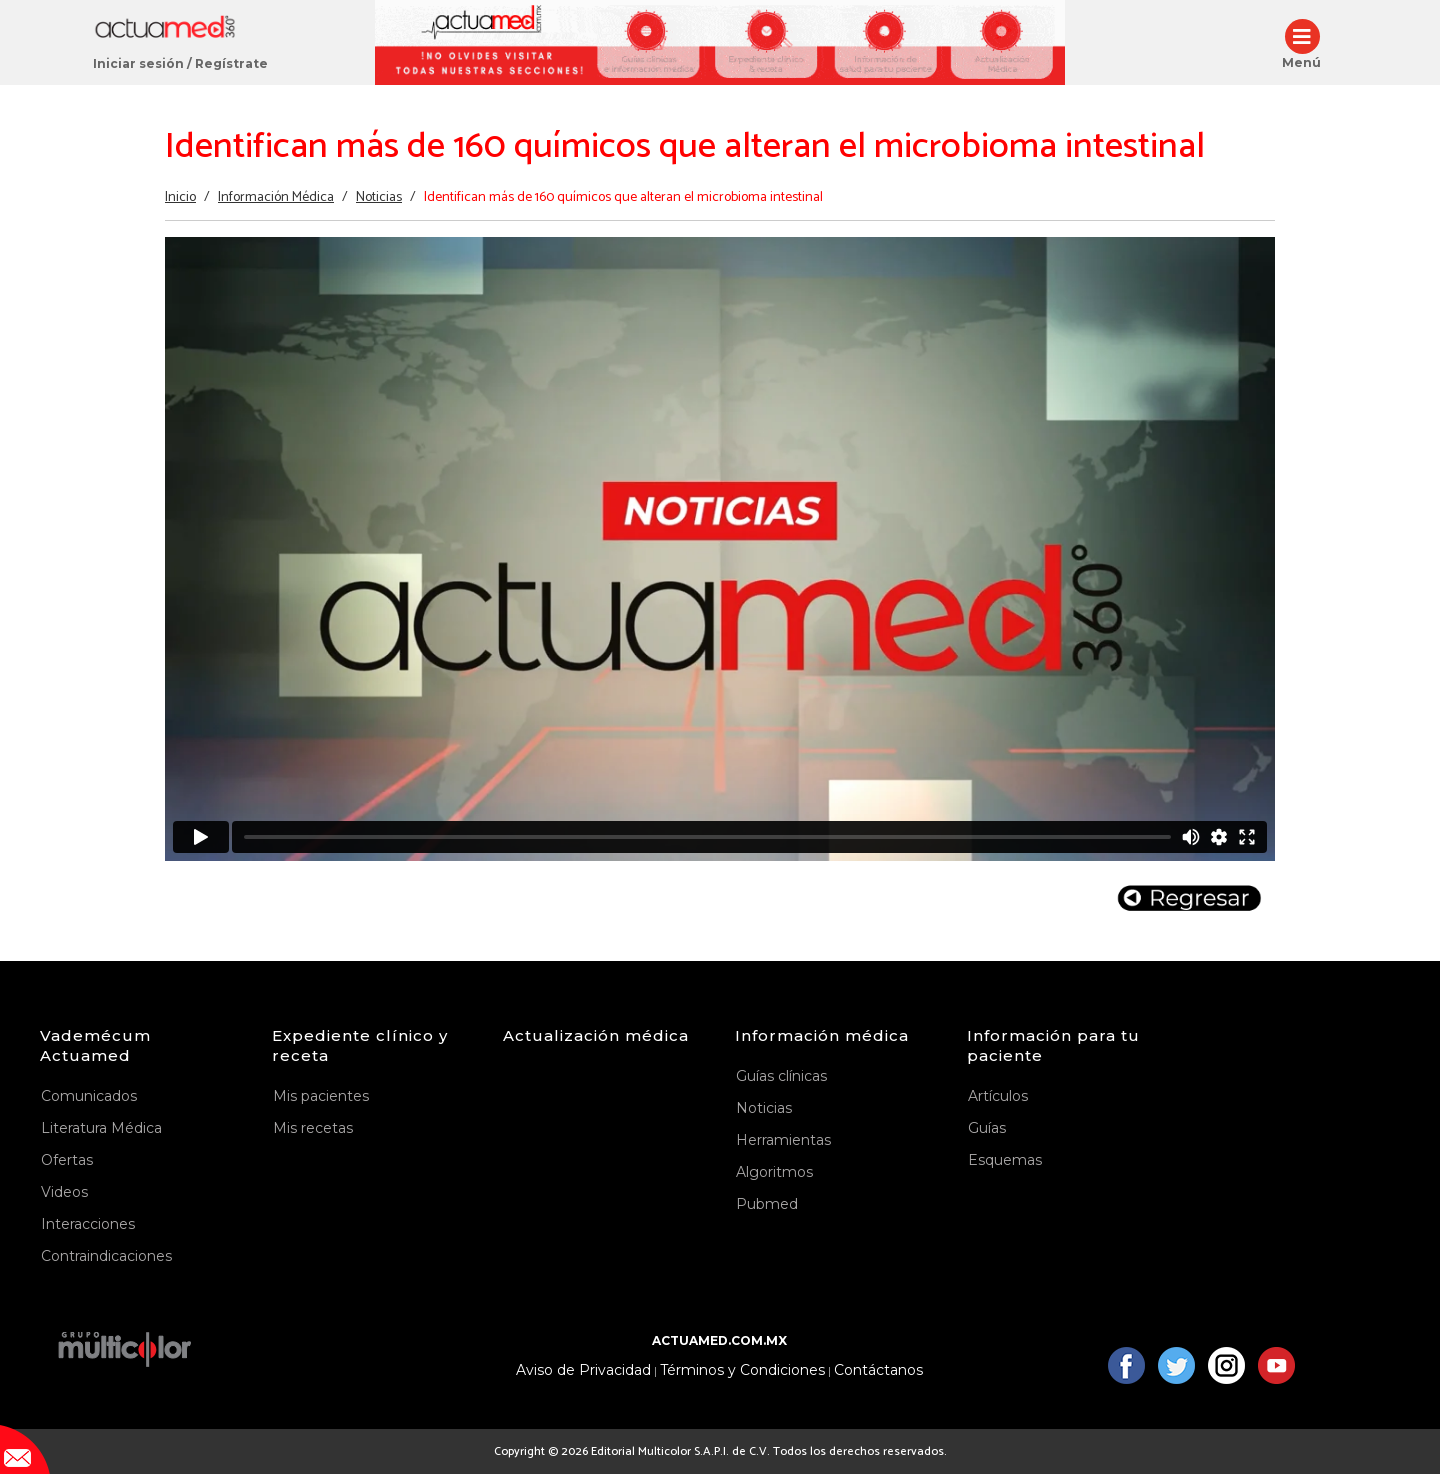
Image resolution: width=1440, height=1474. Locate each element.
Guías (987, 1128)
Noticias (379, 197)
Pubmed (767, 1204)
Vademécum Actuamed (95, 1045)
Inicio (180, 197)
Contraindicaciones (106, 1256)
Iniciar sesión (138, 63)
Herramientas (783, 1140)
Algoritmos (774, 1172)
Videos (64, 1192)
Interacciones (88, 1224)
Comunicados (89, 1096)
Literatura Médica (101, 1128)
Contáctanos (878, 1370)
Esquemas (1005, 1160)
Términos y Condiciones (742, 1370)
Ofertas (67, 1160)
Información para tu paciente (1053, 1045)
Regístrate (231, 63)
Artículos (998, 1096)
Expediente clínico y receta (360, 1045)
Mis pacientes (321, 1096)
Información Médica (276, 197)
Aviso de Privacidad (583, 1370)
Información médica (822, 1035)
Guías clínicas (781, 1076)
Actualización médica (596, 1035)
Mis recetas (313, 1128)
